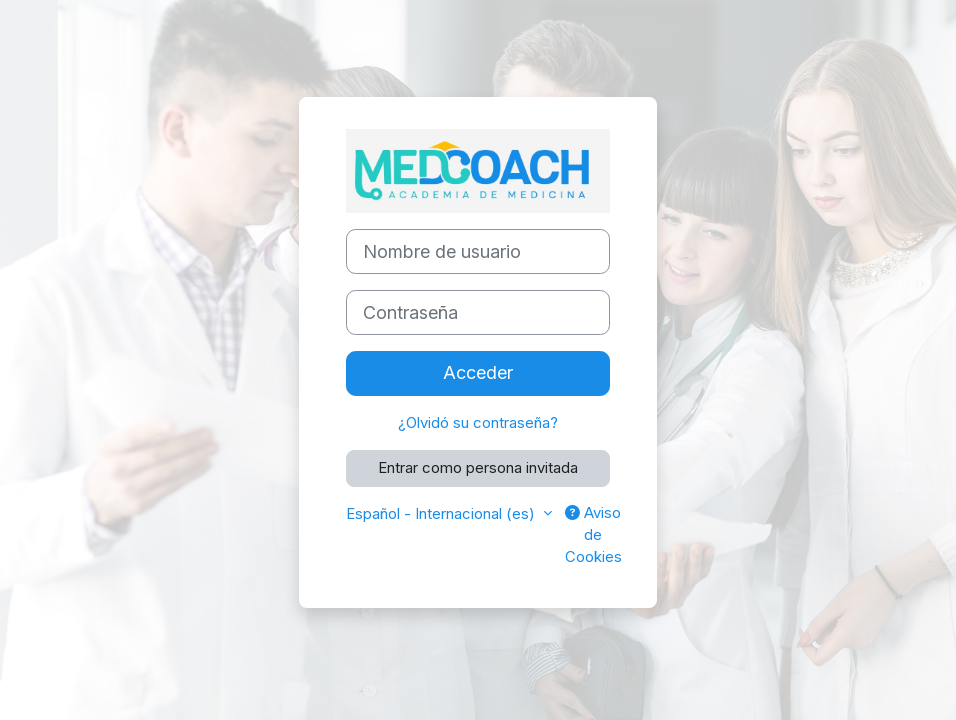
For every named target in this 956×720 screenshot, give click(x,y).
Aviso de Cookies (593, 535)
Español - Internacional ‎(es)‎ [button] (442, 514)
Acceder (478, 372)
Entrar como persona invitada (478, 468)
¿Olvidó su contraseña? (478, 423)
